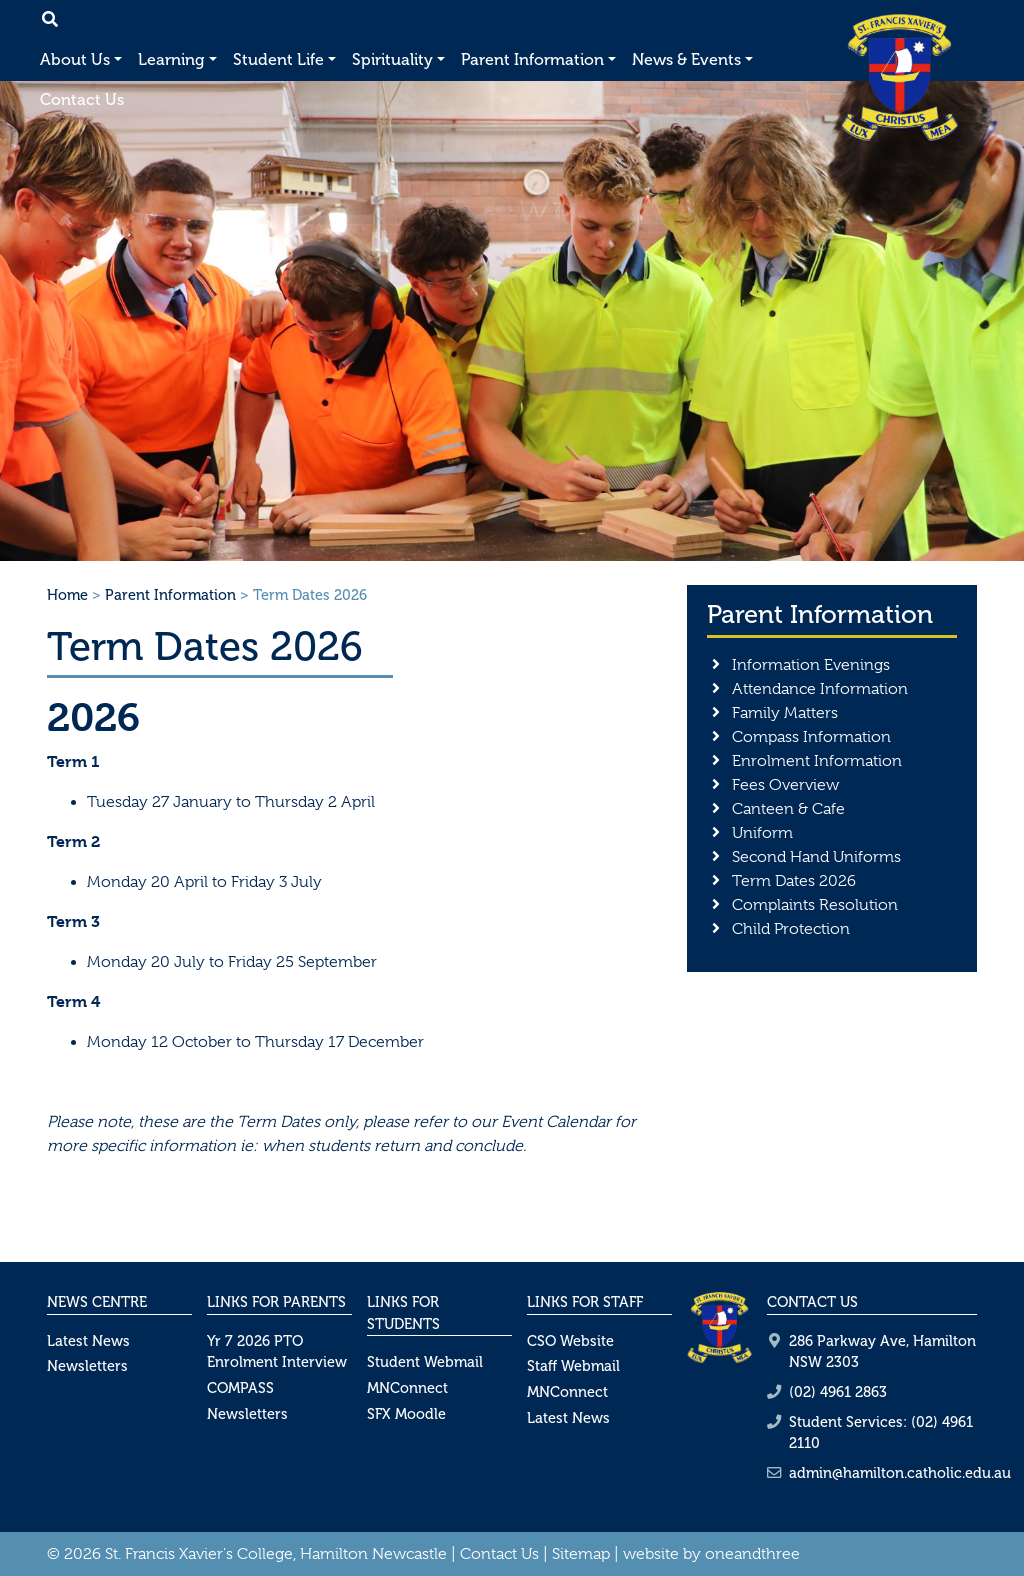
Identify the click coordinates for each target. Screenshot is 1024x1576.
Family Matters (785, 713)
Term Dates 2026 (794, 881)
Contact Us (82, 99)
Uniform (762, 833)
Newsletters (87, 1366)
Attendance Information (820, 689)
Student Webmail (425, 1362)
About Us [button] (75, 59)
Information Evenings (811, 665)
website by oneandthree (711, 1554)
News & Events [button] (686, 59)
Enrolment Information (817, 761)
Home (67, 595)
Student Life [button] (278, 59)
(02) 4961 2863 (838, 1392)
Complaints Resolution (815, 905)
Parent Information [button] (532, 59)
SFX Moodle (406, 1414)
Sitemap (581, 1554)
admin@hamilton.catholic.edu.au (900, 1473)
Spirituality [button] (392, 59)
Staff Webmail (573, 1366)
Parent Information (170, 595)
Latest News (88, 1341)
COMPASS (240, 1388)
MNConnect (407, 1388)
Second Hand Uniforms (816, 857)
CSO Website (570, 1341)
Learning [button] (171, 59)
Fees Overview (785, 785)
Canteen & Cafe (788, 809)
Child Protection (791, 929)
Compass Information (811, 737)
